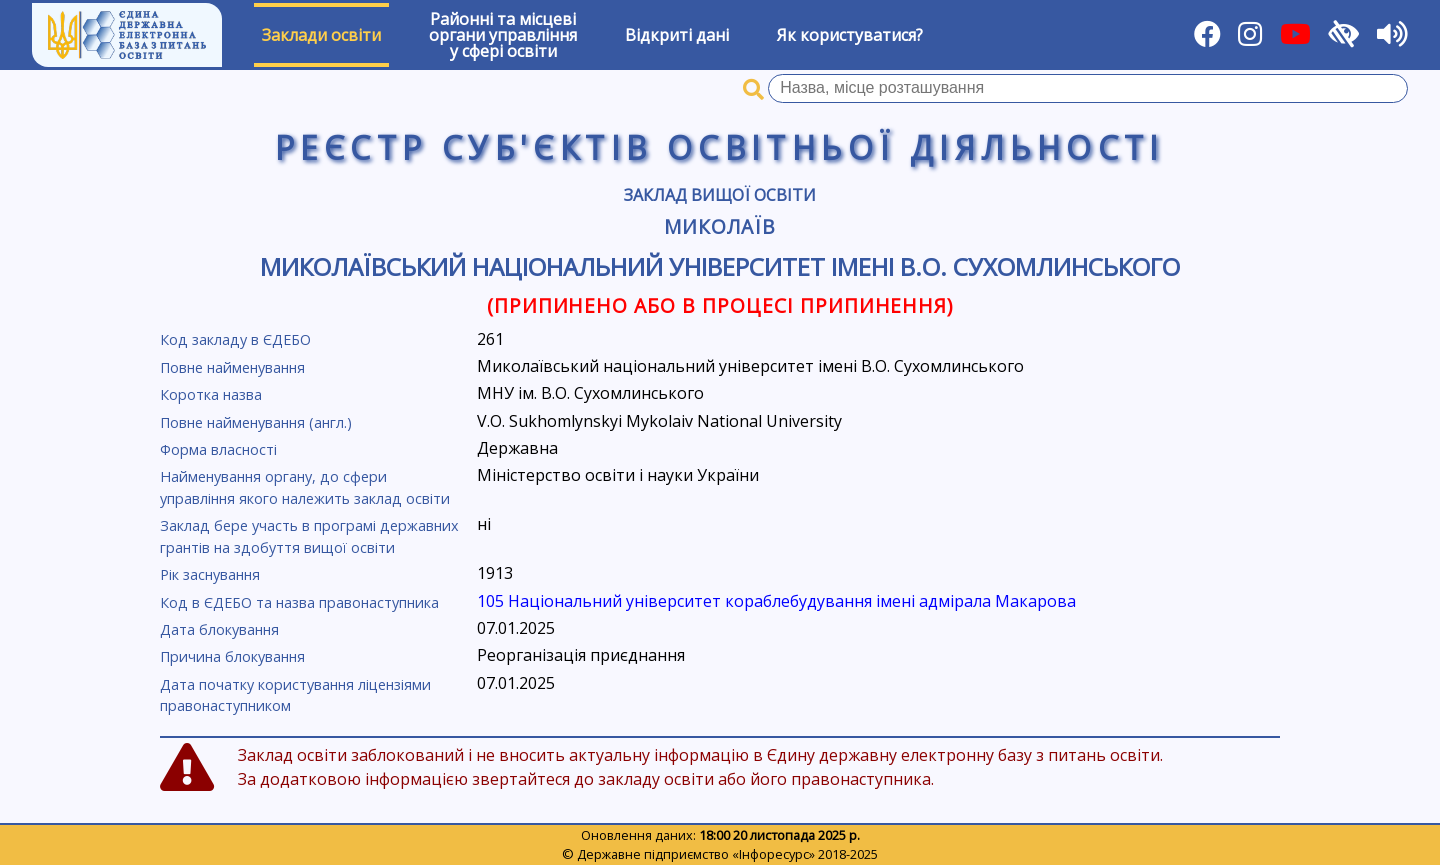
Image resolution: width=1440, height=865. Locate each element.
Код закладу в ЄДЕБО (235, 339)
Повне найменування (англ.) (256, 422)
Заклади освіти (321, 35)
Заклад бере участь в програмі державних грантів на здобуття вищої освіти (309, 536)
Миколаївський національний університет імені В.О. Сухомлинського (720, 266)
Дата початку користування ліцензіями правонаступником (295, 695)
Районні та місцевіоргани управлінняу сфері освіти (503, 35)
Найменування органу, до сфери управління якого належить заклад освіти (305, 487)
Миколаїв (720, 226)
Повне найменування (232, 367)
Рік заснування (210, 574)
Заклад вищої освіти (720, 195)
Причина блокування (232, 656)
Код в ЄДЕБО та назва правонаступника (299, 602)
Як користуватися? (850, 35)
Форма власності (218, 449)
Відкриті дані (677, 35)
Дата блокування (219, 629)
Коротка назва (211, 394)
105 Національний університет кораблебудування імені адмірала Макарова (776, 601)
